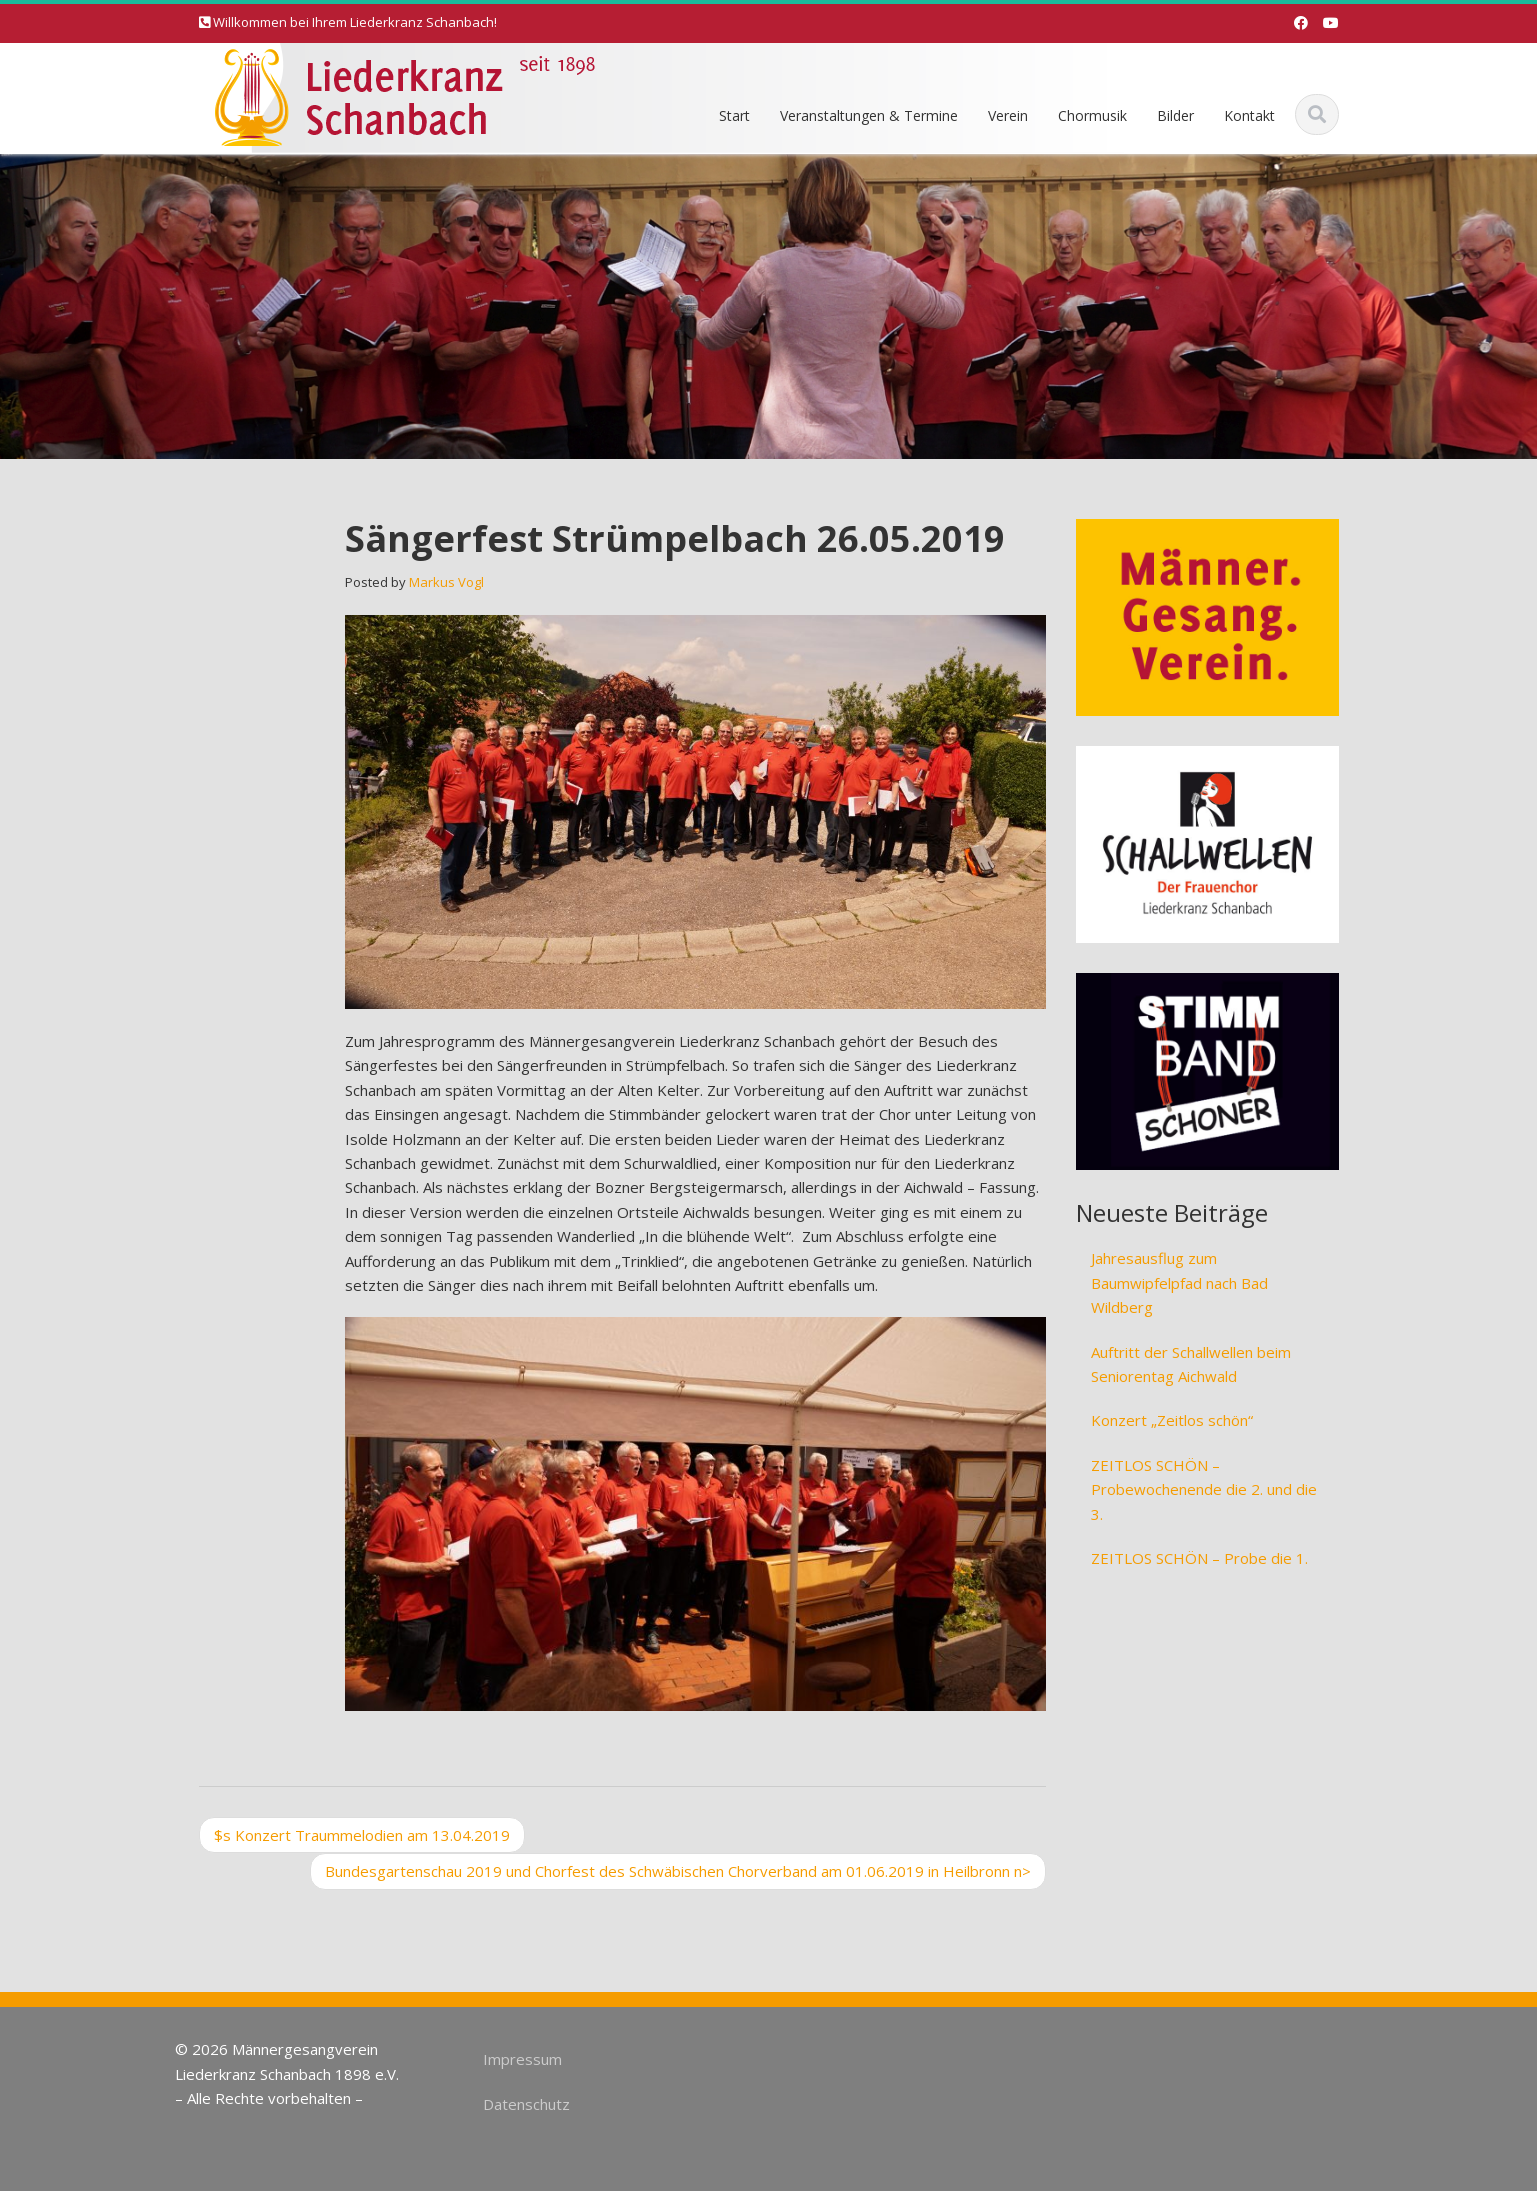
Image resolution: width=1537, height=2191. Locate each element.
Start (734, 115)
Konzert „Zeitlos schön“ (1172, 1420)
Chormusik (1092, 115)
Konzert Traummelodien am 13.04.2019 (362, 1835)
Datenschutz (516, 2104)
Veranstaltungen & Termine (869, 115)
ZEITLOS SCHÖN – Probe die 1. (1199, 1558)
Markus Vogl (446, 582)
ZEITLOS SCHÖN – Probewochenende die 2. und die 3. (1204, 1489)
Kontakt (1249, 115)
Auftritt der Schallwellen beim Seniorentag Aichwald (1191, 1364)
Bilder (1175, 115)
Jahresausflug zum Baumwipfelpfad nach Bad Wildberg (1179, 1282)
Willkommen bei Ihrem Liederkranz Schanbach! (355, 22)
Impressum (512, 2059)
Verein (1008, 115)
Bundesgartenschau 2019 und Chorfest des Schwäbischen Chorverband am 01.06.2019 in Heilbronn (678, 1871)
